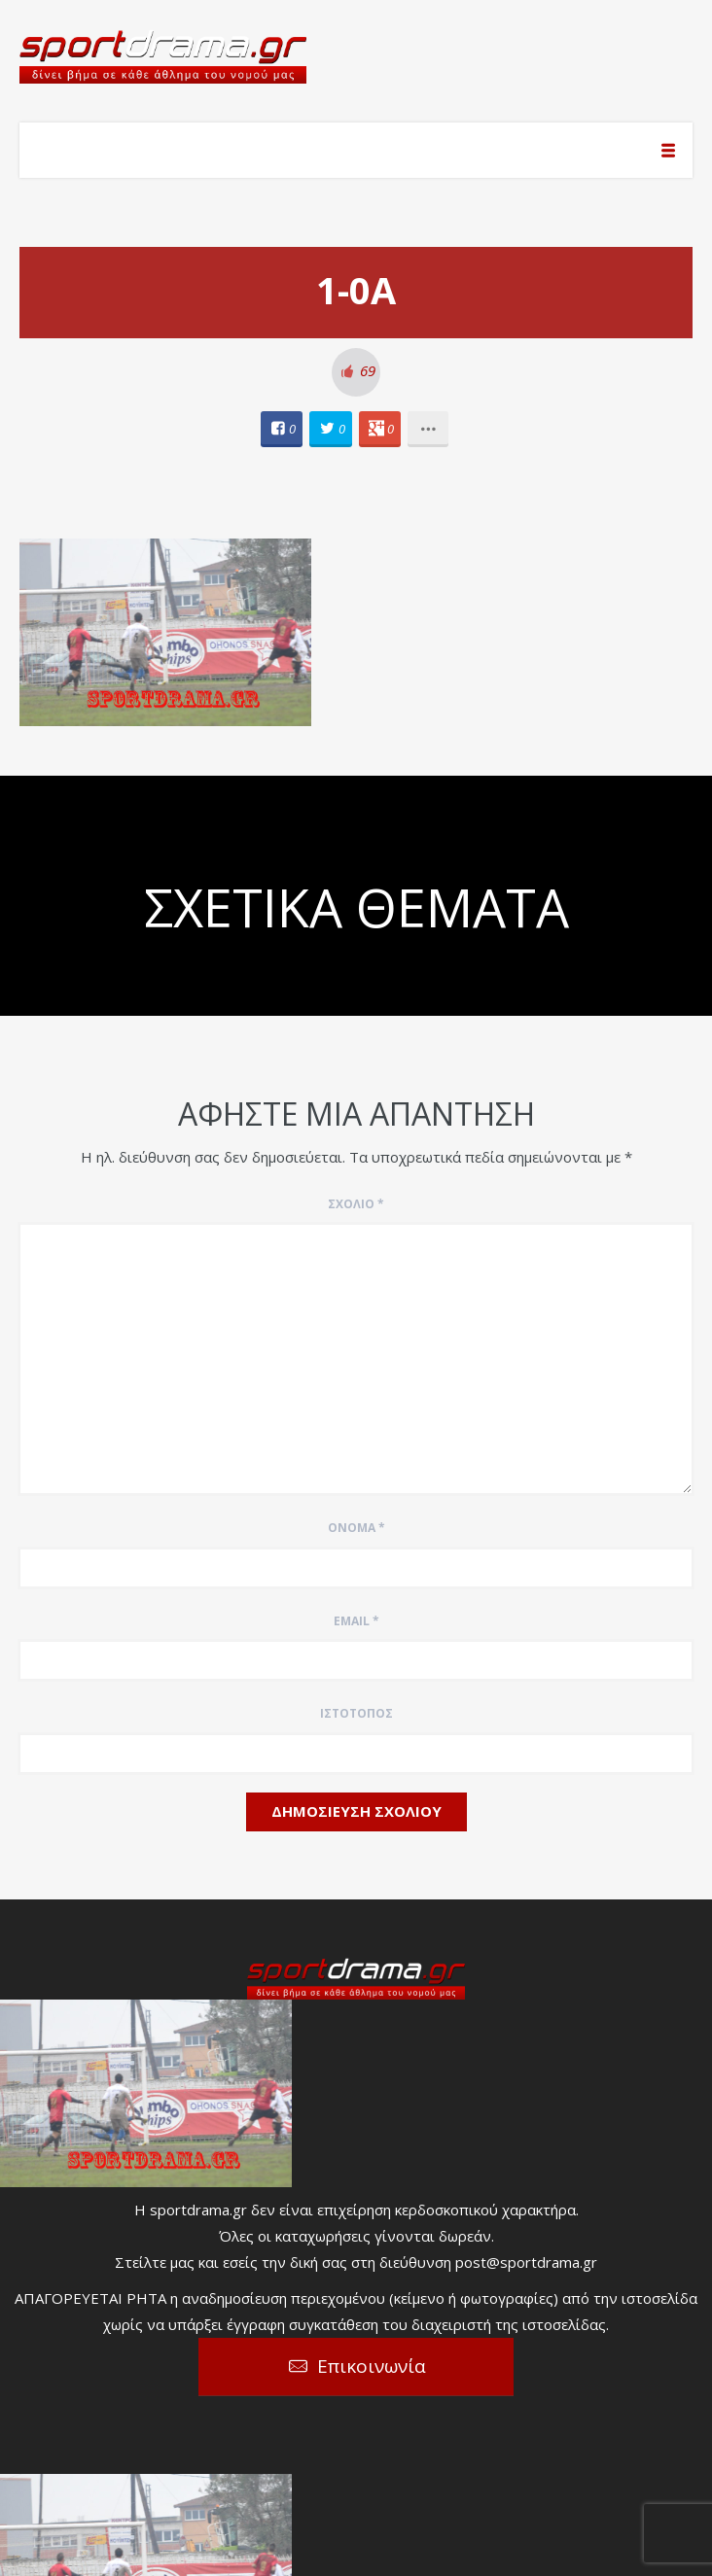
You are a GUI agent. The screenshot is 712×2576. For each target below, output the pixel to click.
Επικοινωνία (371, 2366)
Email (356, 1621)
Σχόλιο (356, 1204)
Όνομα (356, 1527)
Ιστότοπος (356, 1713)
